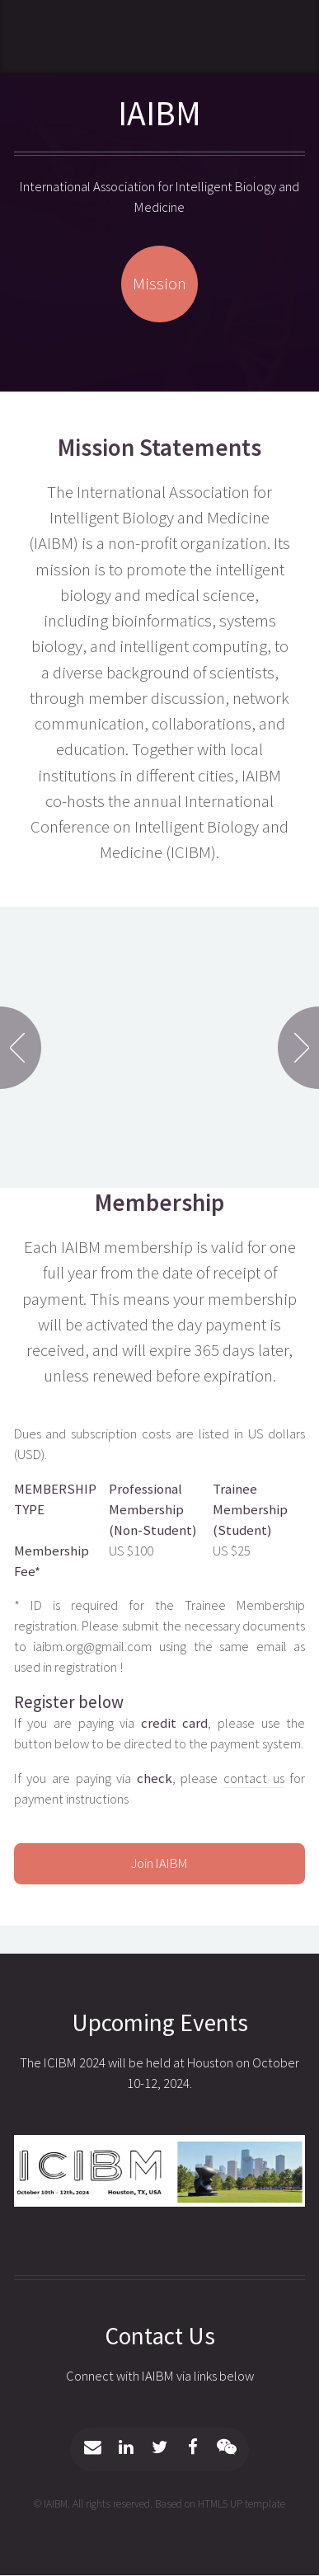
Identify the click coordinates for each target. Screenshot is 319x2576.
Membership (159, 1202)
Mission (159, 283)
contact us (253, 1778)
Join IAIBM (159, 1863)
